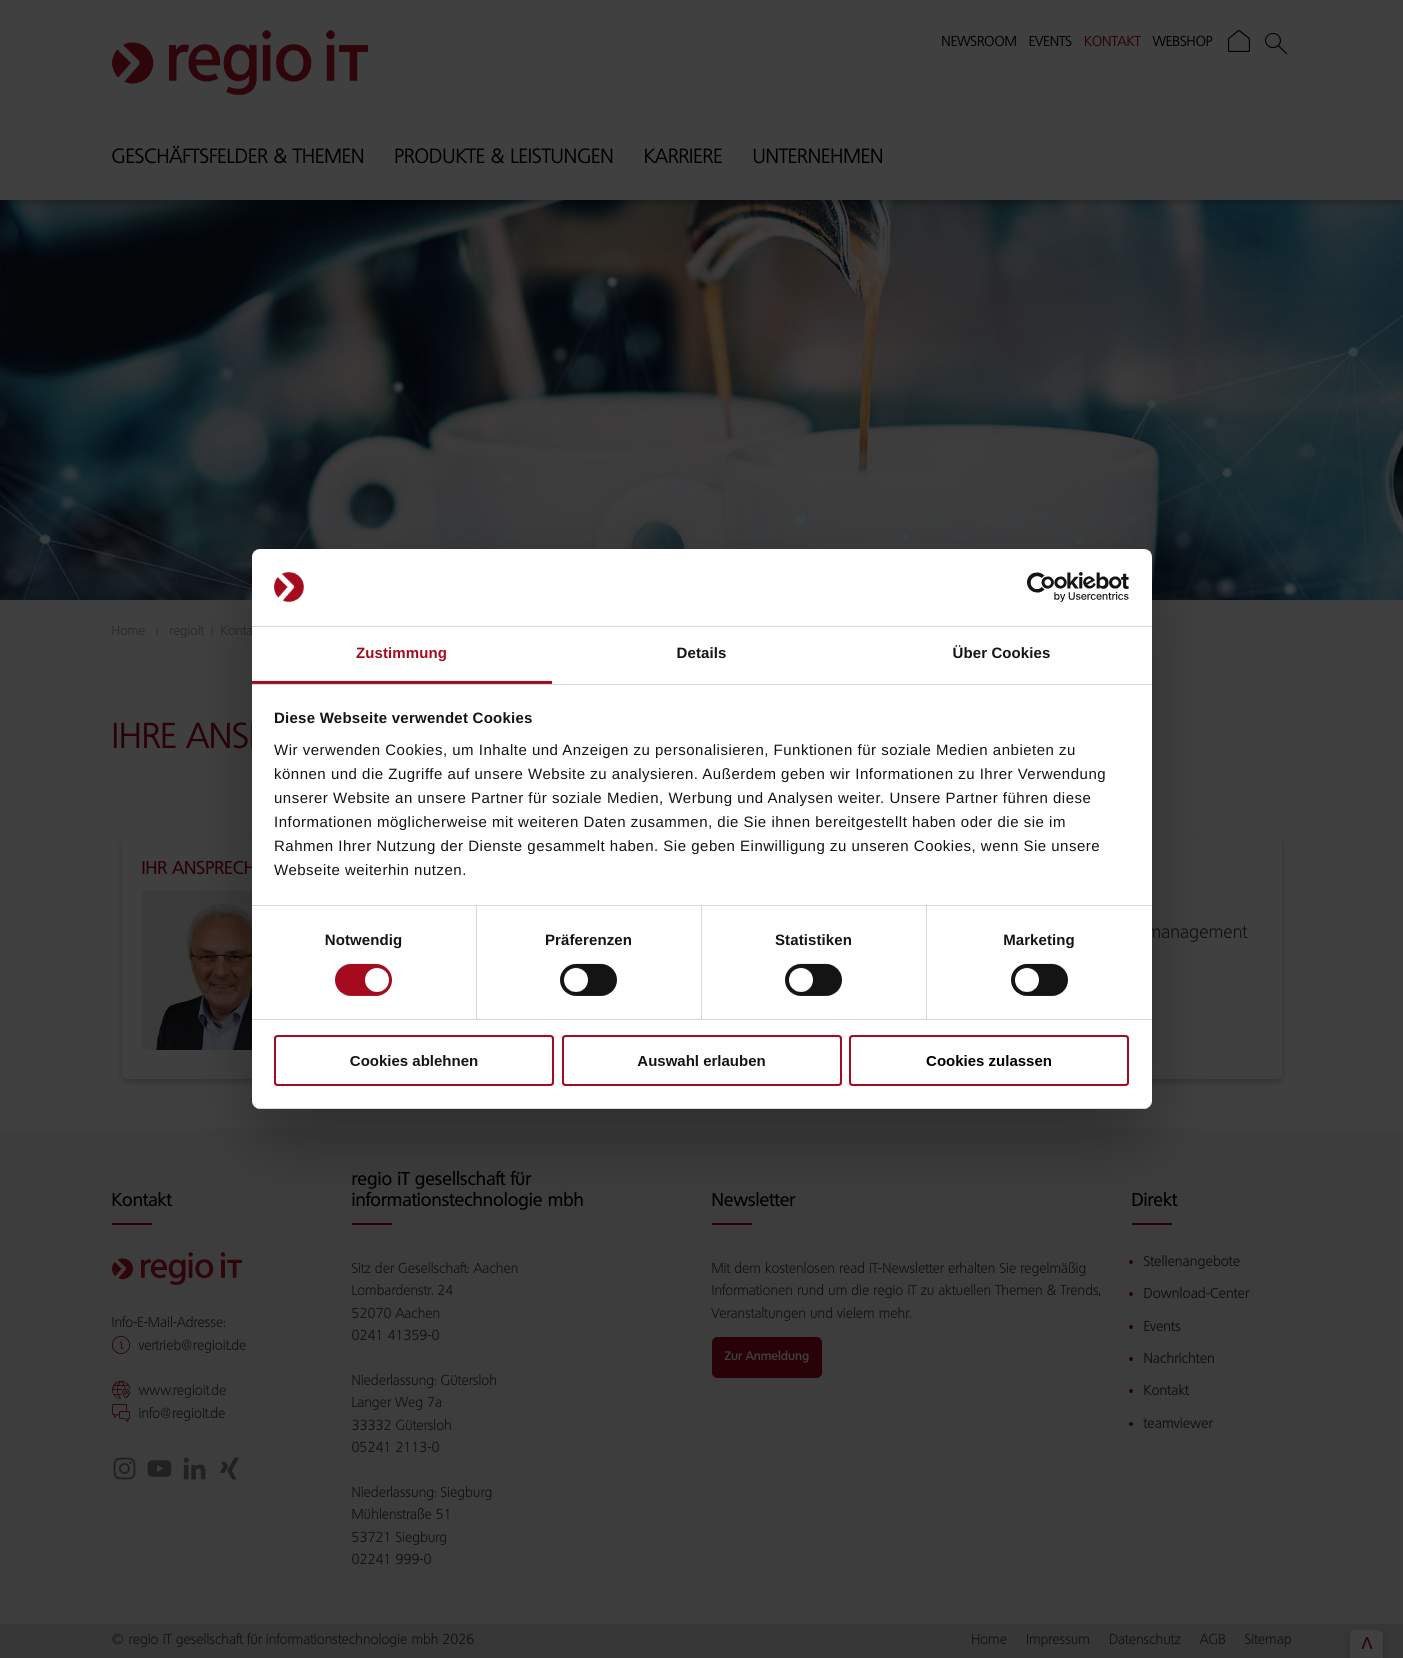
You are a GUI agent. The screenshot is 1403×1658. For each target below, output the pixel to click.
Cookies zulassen (989, 1060)
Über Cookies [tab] (1002, 653)
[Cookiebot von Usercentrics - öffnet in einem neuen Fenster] (1041, 587)
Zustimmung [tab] (401, 653)
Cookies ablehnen (414, 1060)
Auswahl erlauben (701, 1060)
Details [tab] (702, 653)
